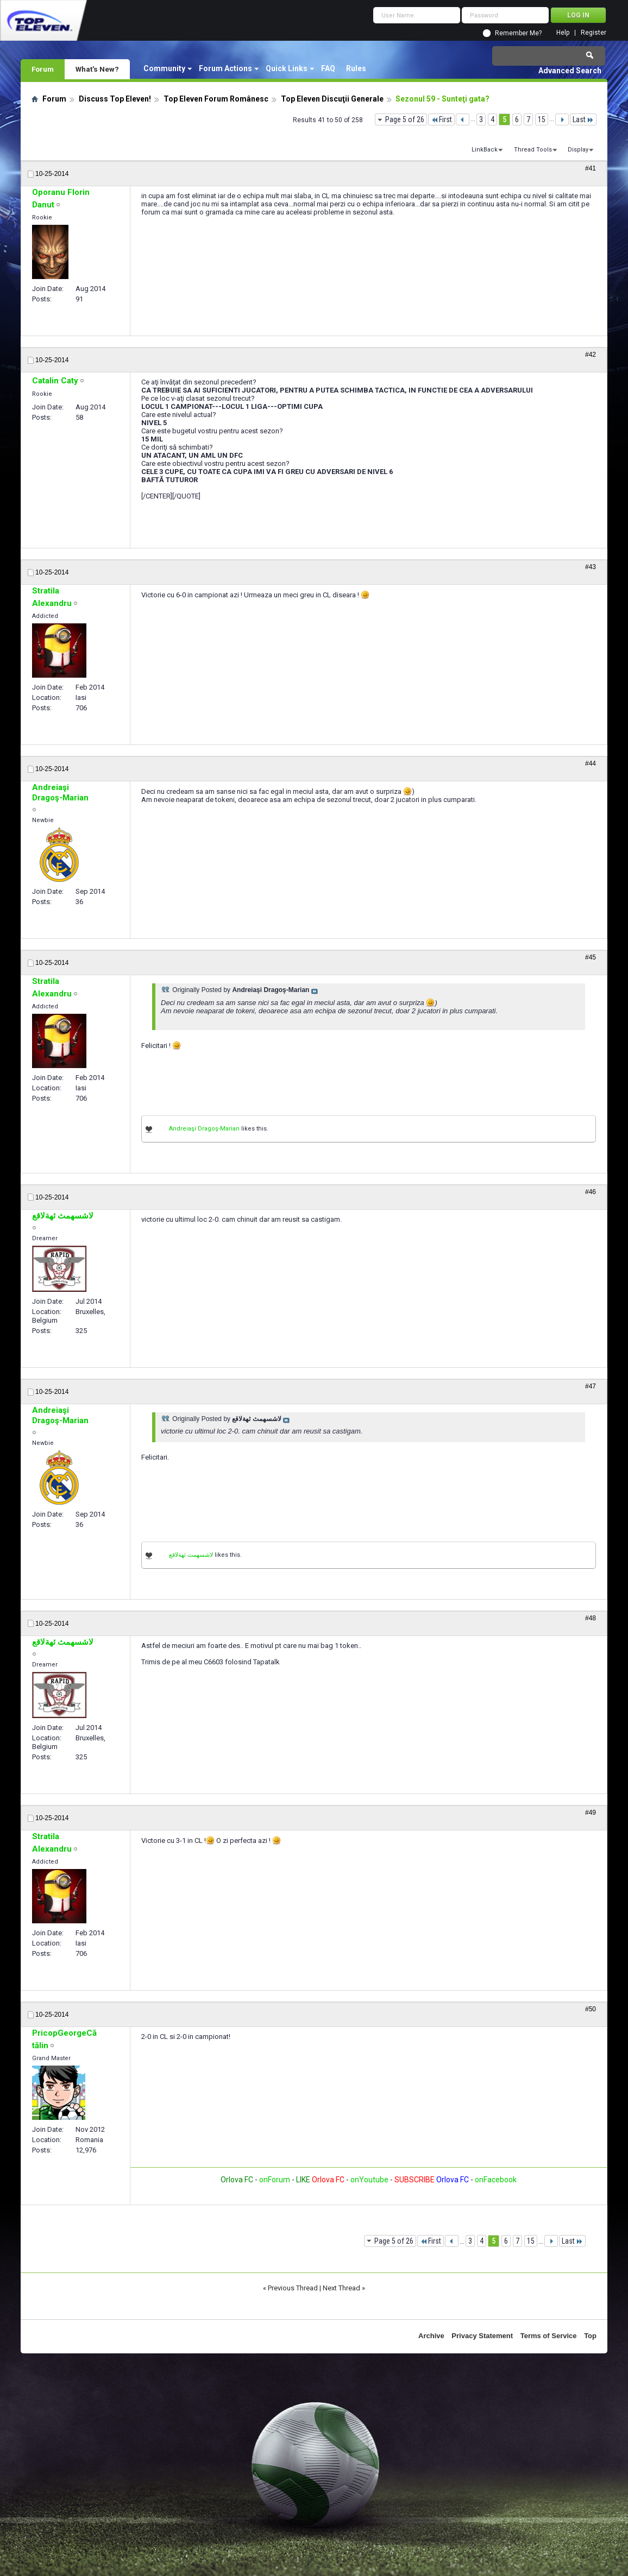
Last (583, 119)
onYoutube (368, 2179)
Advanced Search (569, 70)
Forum (43, 69)
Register (593, 33)
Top (590, 2336)
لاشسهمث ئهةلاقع (191, 1554)
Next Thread (341, 2288)
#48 (590, 1618)
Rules (356, 68)
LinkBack (485, 149)
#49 (590, 1812)
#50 (590, 2009)
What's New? (97, 69)
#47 (590, 1386)
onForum (274, 2179)
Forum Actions (225, 68)
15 (541, 119)
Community (164, 68)
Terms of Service (548, 2336)
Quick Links (286, 68)
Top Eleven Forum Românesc (216, 98)
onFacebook (496, 2179)
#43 (590, 567)
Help (562, 33)
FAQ (328, 68)
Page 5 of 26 (404, 119)
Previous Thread (293, 2288)
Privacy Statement (482, 2336)
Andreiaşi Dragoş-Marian (204, 1128)
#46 (590, 1192)
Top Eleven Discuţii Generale (332, 98)
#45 (590, 957)
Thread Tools (533, 149)
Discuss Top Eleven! (115, 98)
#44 (590, 763)
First (441, 119)
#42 (590, 354)
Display (578, 149)
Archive (431, 2336)
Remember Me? (518, 33)
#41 (590, 168)
